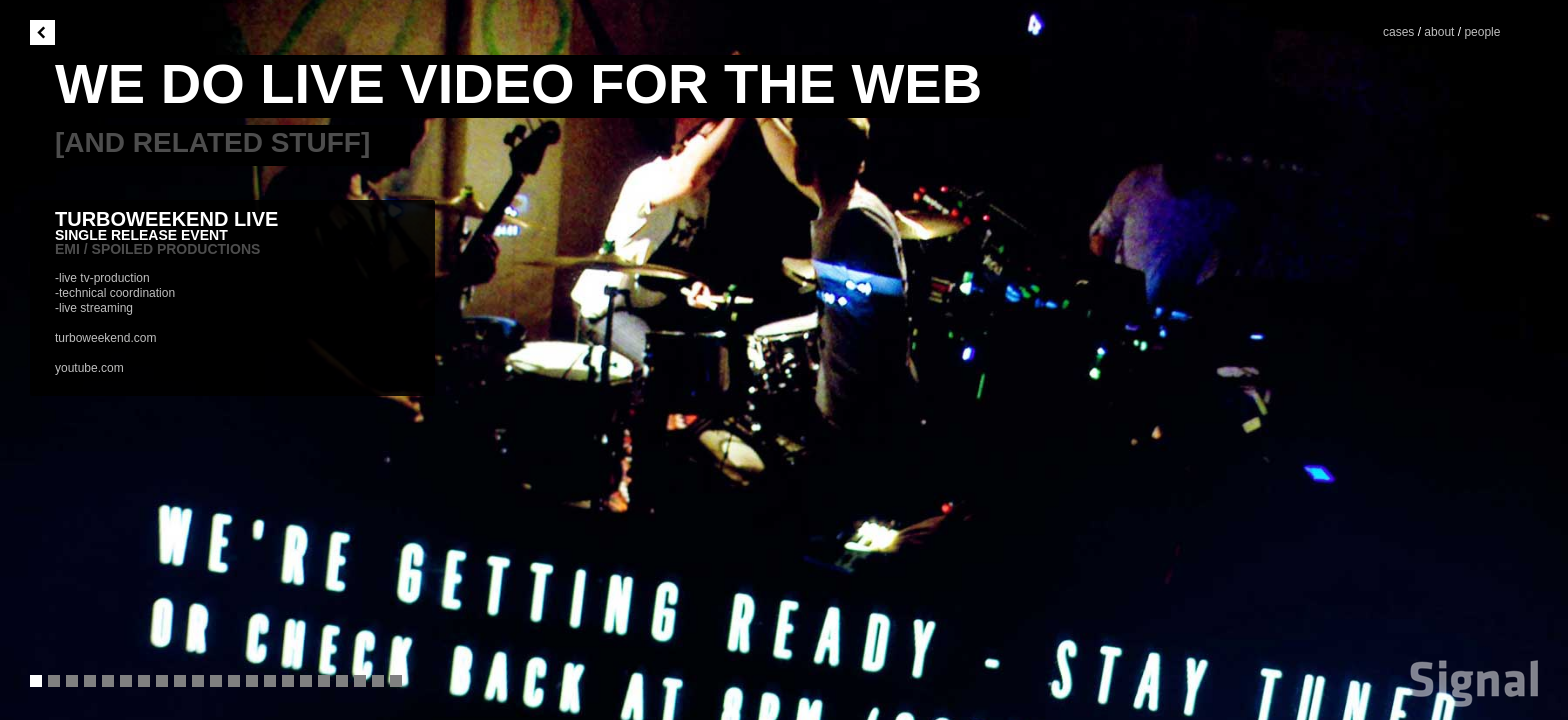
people (1482, 32)
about (1439, 32)
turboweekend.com (105, 338)
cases (1400, 32)
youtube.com (89, 368)
